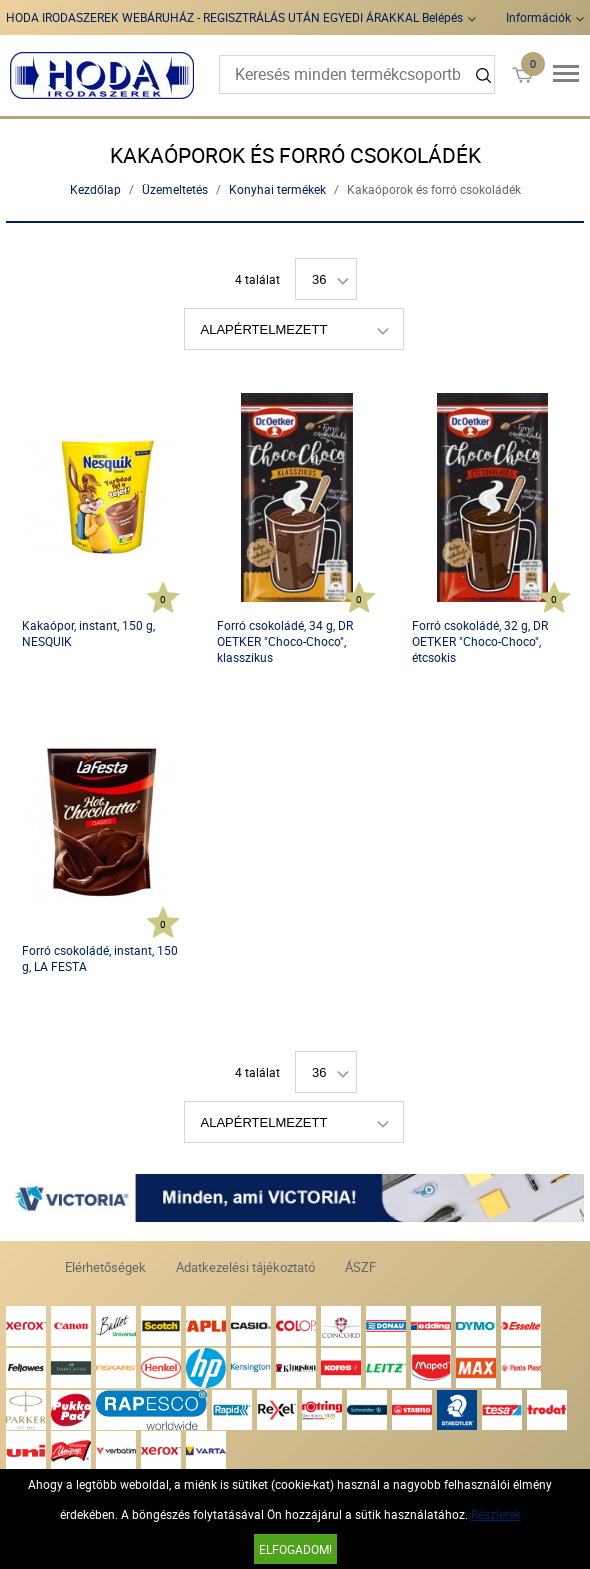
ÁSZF (360, 1267)
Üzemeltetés (175, 189)
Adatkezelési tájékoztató (245, 1267)
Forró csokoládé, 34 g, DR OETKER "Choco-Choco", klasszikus (285, 641)
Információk (538, 17)
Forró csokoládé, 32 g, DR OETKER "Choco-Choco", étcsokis (480, 641)
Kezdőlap (95, 189)
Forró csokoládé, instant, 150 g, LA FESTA (100, 958)
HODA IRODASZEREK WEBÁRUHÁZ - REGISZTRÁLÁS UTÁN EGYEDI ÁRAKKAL (212, 17)
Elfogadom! (295, 1549)
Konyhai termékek (277, 189)
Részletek (496, 1514)
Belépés (442, 17)
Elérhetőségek (105, 1267)
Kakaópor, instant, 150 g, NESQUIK (88, 633)
